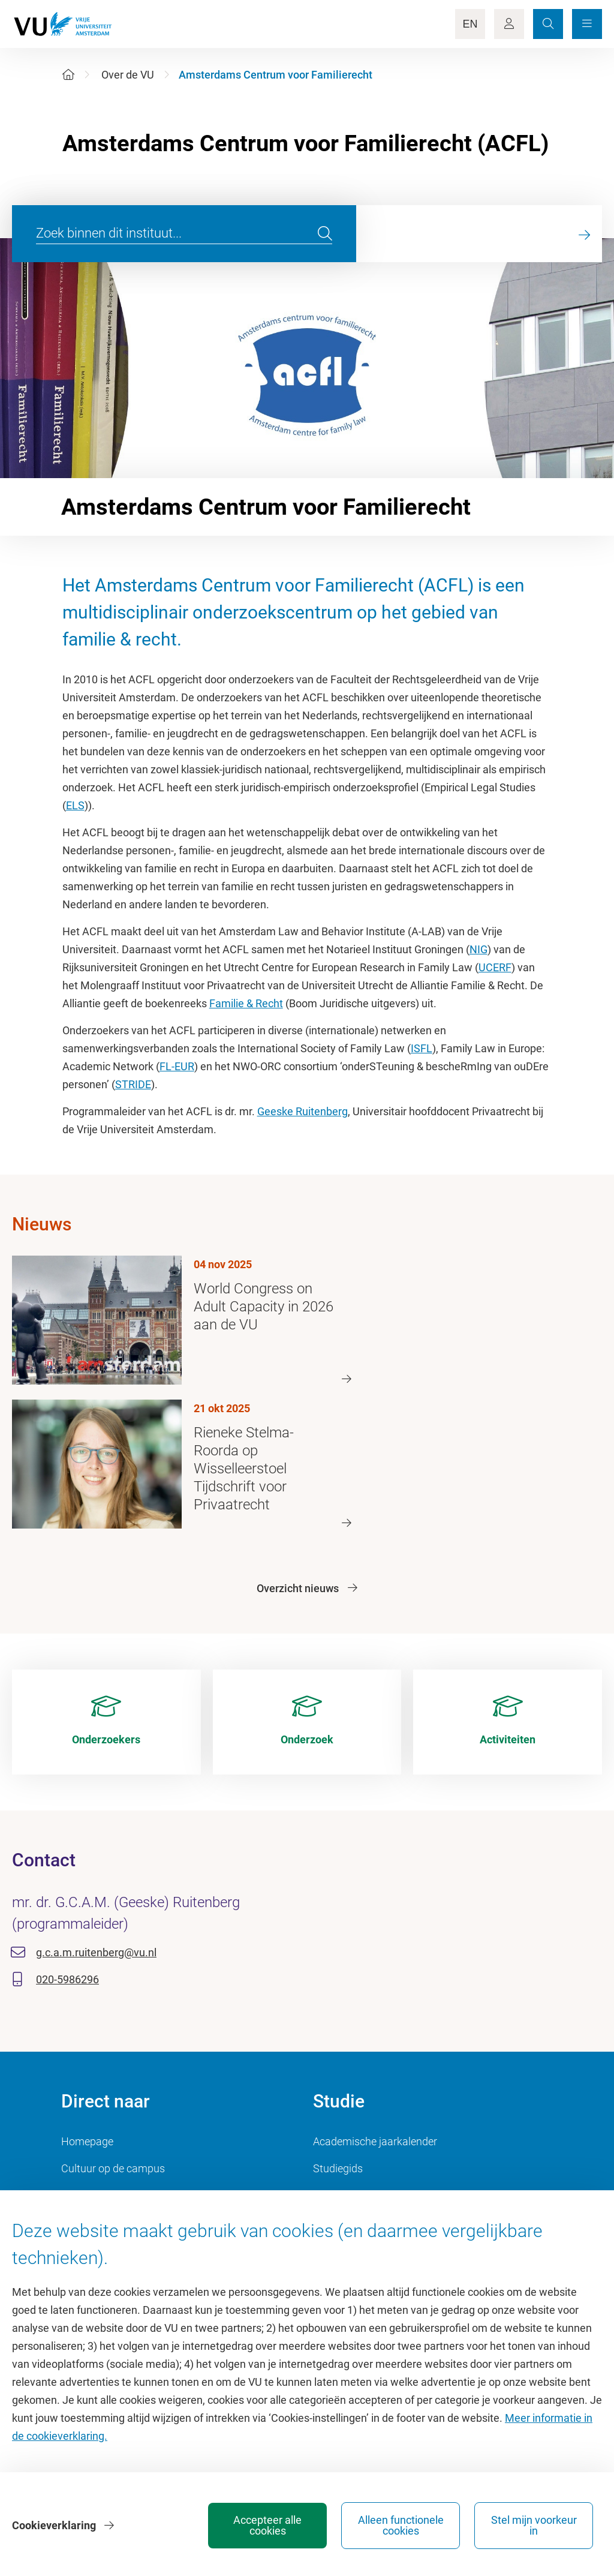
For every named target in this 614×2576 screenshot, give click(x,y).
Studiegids (338, 2168)
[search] (325, 234)
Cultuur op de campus (113, 2168)
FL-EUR (176, 1066)
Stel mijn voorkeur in (534, 2525)
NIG (478, 949)
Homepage (87, 2141)
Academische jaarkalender (375, 2141)
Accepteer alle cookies (267, 2525)
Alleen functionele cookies (401, 2525)
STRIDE (133, 1084)
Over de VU (127, 74)
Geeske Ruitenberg (302, 1111)
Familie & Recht (246, 1003)
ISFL (421, 1048)
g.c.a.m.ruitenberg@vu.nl (96, 1952)
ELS (75, 805)
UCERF (494, 967)
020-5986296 (67, 1979)
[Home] (68, 74)
